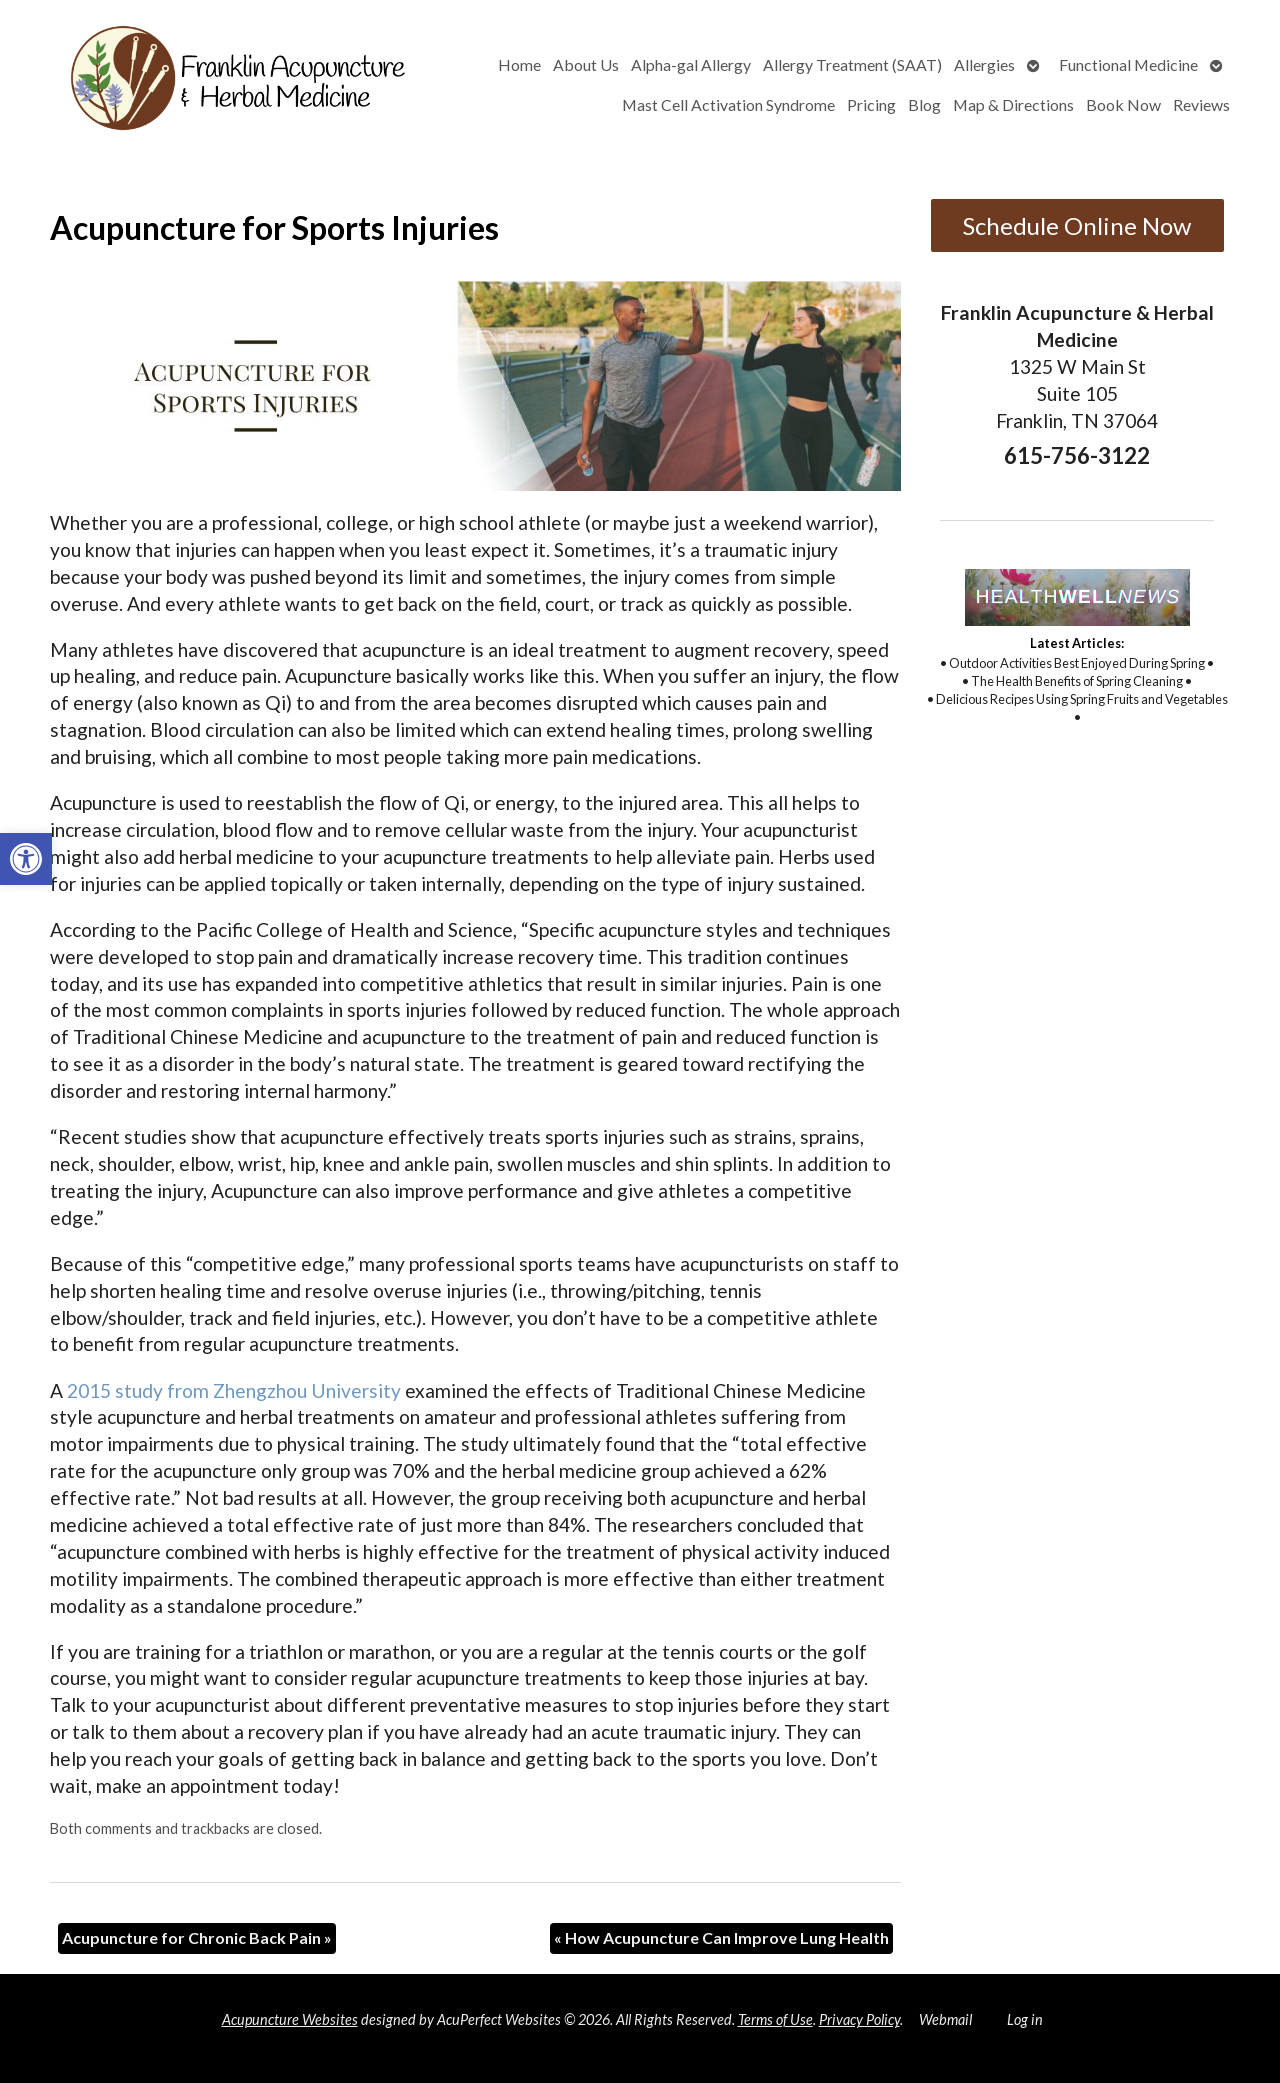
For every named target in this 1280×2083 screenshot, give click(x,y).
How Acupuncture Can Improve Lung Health (721, 1937)
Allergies (984, 64)
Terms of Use (775, 2019)
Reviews (1201, 104)
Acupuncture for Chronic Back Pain (197, 1937)
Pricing (871, 104)
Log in (1025, 2019)
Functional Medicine (1128, 64)
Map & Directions (1013, 104)
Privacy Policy (859, 2019)
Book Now (1123, 104)
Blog (924, 104)
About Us (586, 64)
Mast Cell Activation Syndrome (728, 104)
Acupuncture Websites (290, 2019)
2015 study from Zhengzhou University (234, 1390)
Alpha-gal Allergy (691, 64)
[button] (26, 859)
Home (519, 64)
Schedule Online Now (1077, 225)
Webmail (945, 2019)
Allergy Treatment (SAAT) (852, 64)
